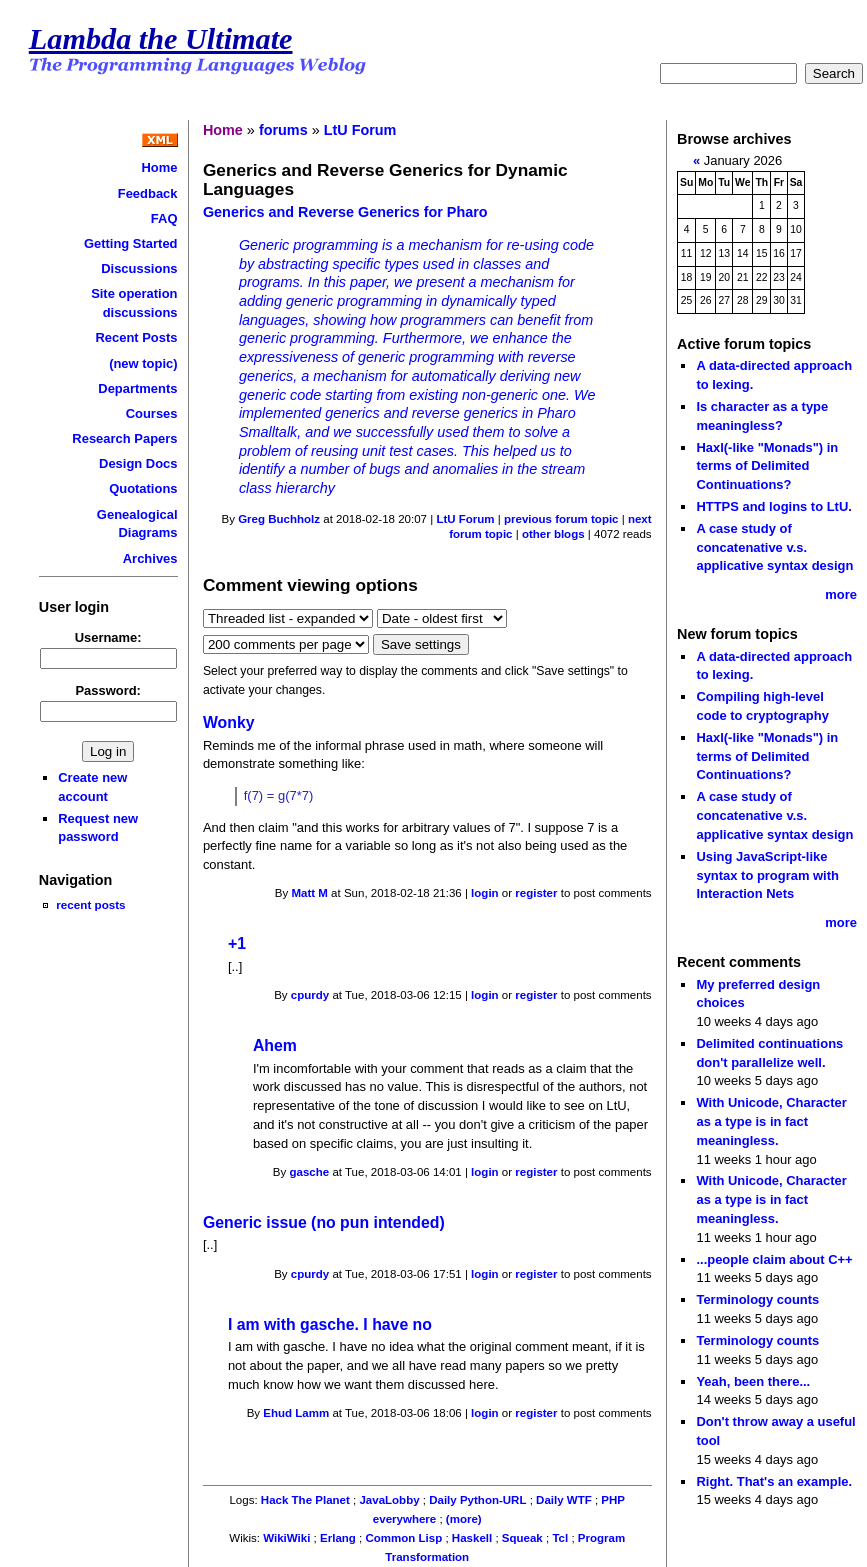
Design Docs (138, 463)
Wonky (229, 722)
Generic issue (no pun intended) (324, 1222)
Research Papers (124, 438)
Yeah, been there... (753, 1381)
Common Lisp (403, 1538)
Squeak (522, 1538)
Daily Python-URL (477, 1500)
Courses (152, 413)
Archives (150, 558)
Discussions (139, 268)
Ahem (275, 1045)
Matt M (309, 893)
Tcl (560, 1538)
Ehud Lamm (296, 1413)
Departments (137, 388)
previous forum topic (561, 519)
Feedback (148, 193)
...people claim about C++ (774, 1259)
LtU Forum (360, 130)
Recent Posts (136, 337)
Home (160, 167)
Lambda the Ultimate (161, 39)
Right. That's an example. (774, 1481)
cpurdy (310, 995)
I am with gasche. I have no (330, 1324)
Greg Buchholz (279, 519)
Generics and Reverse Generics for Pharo (345, 212)
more (841, 594)
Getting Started (131, 243)
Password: (108, 690)
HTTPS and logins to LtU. (773, 506)
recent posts (90, 904)
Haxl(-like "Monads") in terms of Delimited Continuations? (767, 466)
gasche (310, 1172)
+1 (237, 943)
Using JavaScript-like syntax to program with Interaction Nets (767, 875)
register (536, 893)
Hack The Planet (305, 1500)
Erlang (338, 1538)
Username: (108, 637)
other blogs (553, 534)
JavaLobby (389, 1500)
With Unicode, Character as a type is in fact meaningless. (771, 1121)
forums (283, 130)
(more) (464, 1519)
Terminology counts (757, 1299)
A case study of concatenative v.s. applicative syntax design (774, 547)
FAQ (164, 218)
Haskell (472, 1538)
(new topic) (143, 363)
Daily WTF (564, 1500)
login (485, 893)
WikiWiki (286, 1538)
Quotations (143, 488)
